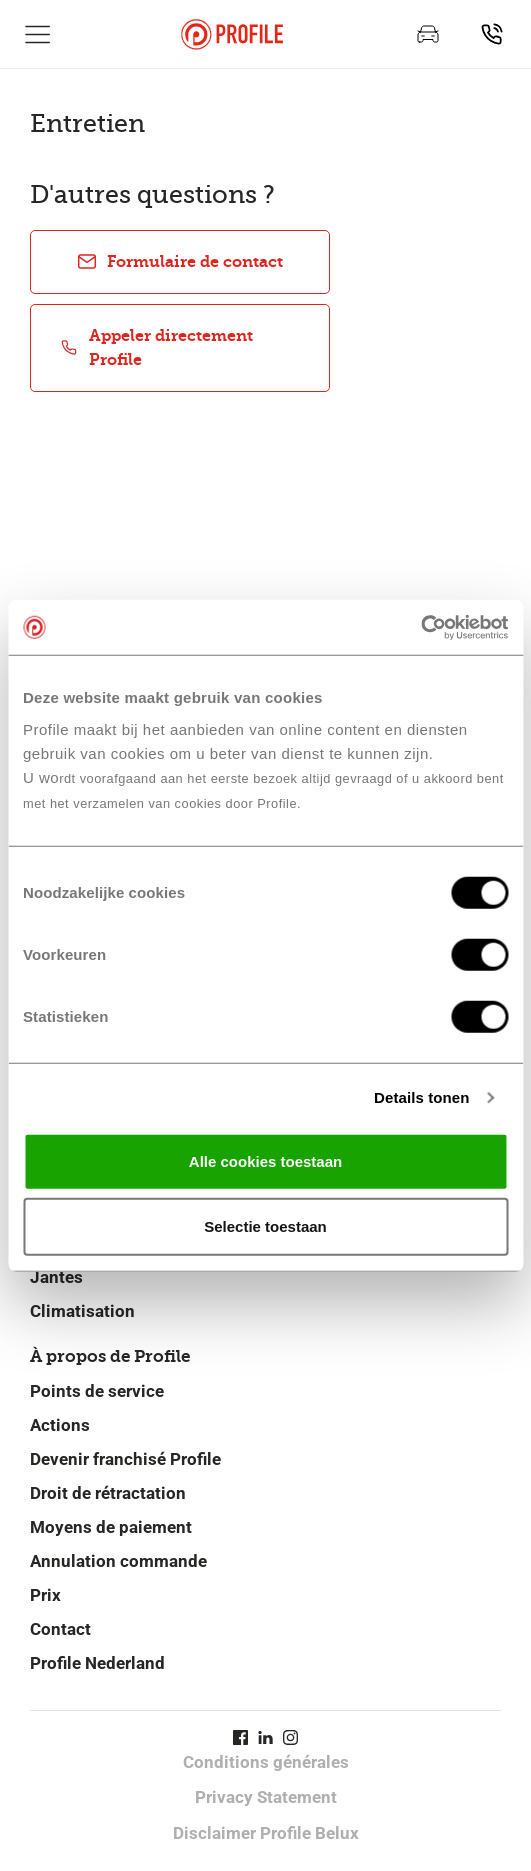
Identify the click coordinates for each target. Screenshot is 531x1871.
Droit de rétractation (108, 1493)
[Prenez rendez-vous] (428, 34)
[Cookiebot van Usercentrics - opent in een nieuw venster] (420, 627)
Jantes (56, 1277)
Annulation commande (118, 1561)
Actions (60, 1425)
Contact (60, 1629)
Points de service (97, 1391)
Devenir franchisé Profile (125, 1459)
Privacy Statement (266, 1797)
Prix (45, 1595)
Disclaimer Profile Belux (266, 1833)
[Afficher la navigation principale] (38, 34)
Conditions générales (266, 1762)
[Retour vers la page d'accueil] (232, 34)
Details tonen (421, 1097)
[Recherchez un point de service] (492, 34)
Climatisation (82, 1311)
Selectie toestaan (265, 1226)
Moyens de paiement (111, 1527)
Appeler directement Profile (156, 347)
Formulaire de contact (180, 261)
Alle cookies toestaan (265, 1160)
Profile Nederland (97, 1663)
